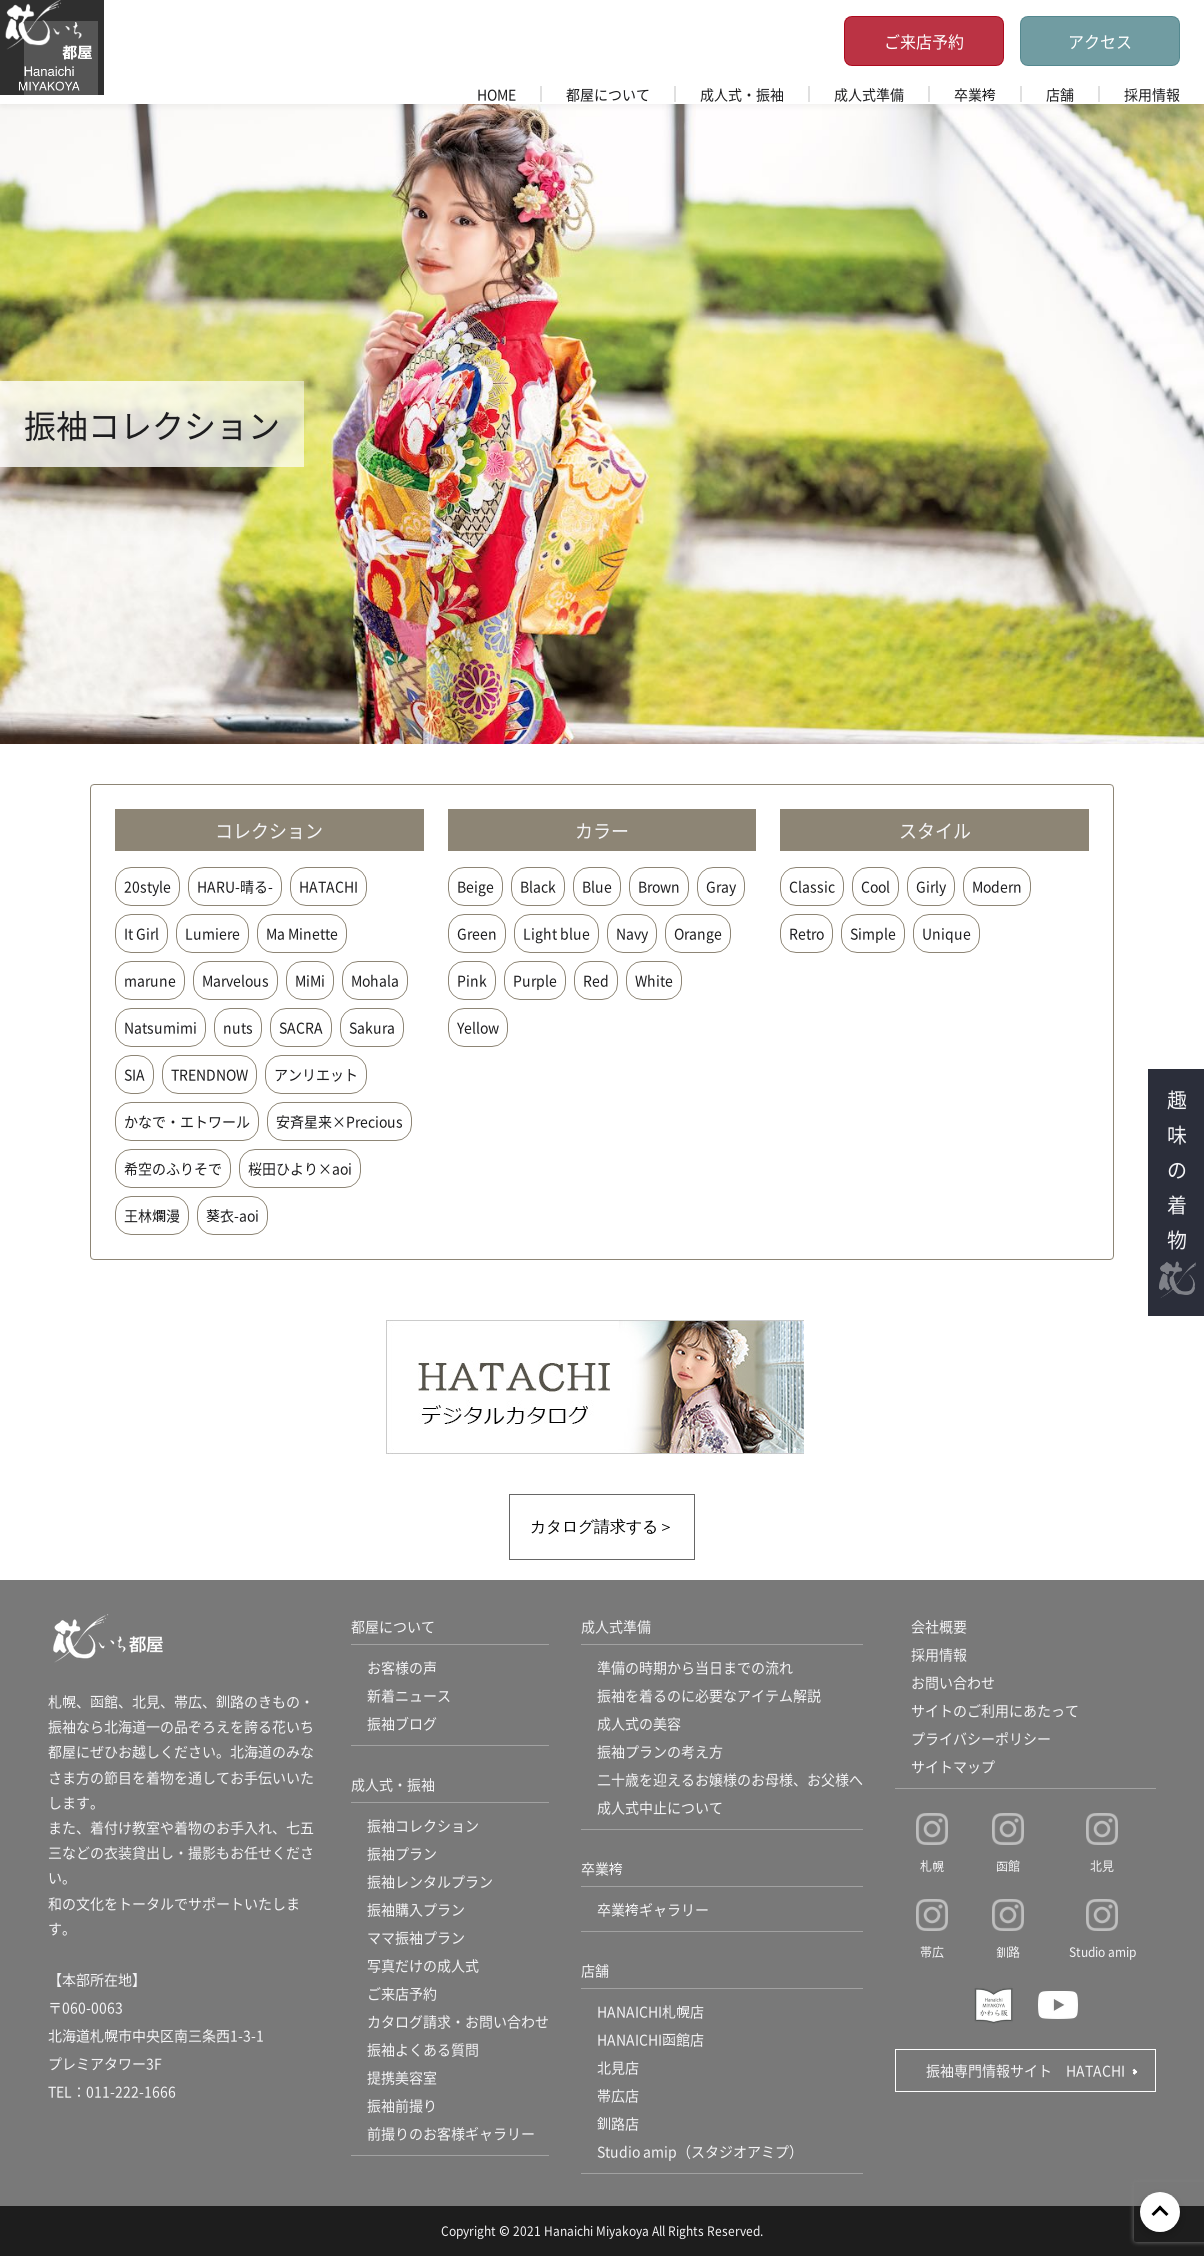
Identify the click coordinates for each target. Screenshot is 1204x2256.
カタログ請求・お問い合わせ (458, 2021)
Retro (806, 933)
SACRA (301, 1027)
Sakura (372, 1027)
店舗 (1060, 94)
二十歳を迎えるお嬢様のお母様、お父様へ (730, 1779)
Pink (472, 980)
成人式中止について (660, 1807)
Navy (632, 933)
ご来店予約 (924, 41)
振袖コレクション (423, 1825)
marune (150, 980)
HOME (496, 94)
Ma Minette (302, 933)
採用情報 (1152, 94)
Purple (535, 980)
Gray (721, 886)
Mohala (375, 980)
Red (596, 980)
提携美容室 (402, 2077)
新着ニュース (409, 1695)
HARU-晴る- (235, 886)
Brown (659, 886)
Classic (812, 886)
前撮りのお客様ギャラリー (451, 2133)
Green (477, 933)
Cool (875, 886)
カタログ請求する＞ (602, 1526)
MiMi (310, 980)
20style (147, 886)
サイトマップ (953, 1766)
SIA (134, 1074)
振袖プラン (402, 1853)
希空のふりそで (173, 1168)
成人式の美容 (639, 1723)
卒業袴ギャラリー (653, 1909)
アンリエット (316, 1074)
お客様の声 (402, 1667)
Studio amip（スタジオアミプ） (700, 2151)
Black (538, 886)
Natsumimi (160, 1027)
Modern (997, 886)
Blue (597, 886)
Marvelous (235, 980)
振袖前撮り (402, 2105)
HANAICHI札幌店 (650, 2011)
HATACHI (328, 886)
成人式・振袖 (742, 94)
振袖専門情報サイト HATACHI (1025, 2070)
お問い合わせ (953, 1682)
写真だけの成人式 (423, 1965)
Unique (946, 933)
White (654, 980)
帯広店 (618, 2095)
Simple (873, 933)
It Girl (141, 933)
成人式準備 (869, 94)
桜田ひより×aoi (300, 1168)
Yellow (478, 1027)
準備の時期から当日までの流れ (695, 1667)
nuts (238, 1027)
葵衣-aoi (232, 1215)
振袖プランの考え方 (660, 1751)
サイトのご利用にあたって (995, 1710)
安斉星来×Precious (339, 1121)
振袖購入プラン (416, 1909)
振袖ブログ (402, 1723)
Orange (698, 933)
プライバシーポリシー (981, 1738)
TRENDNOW (209, 1074)
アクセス (1100, 41)
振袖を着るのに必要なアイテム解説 (709, 1695)
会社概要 (939, 1626)
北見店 (618, 2067)
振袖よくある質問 (423, 2049)
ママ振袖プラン (416, 1937)
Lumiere (212, 933)
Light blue (556, 933)
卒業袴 (975, 94)
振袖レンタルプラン (430, 1881)
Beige (475, 886)
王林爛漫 (152, 1215)
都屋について (608, 94)
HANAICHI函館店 (650, 2039)
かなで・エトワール (187, 1121)
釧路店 (618, 2123)
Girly (931, 886)
